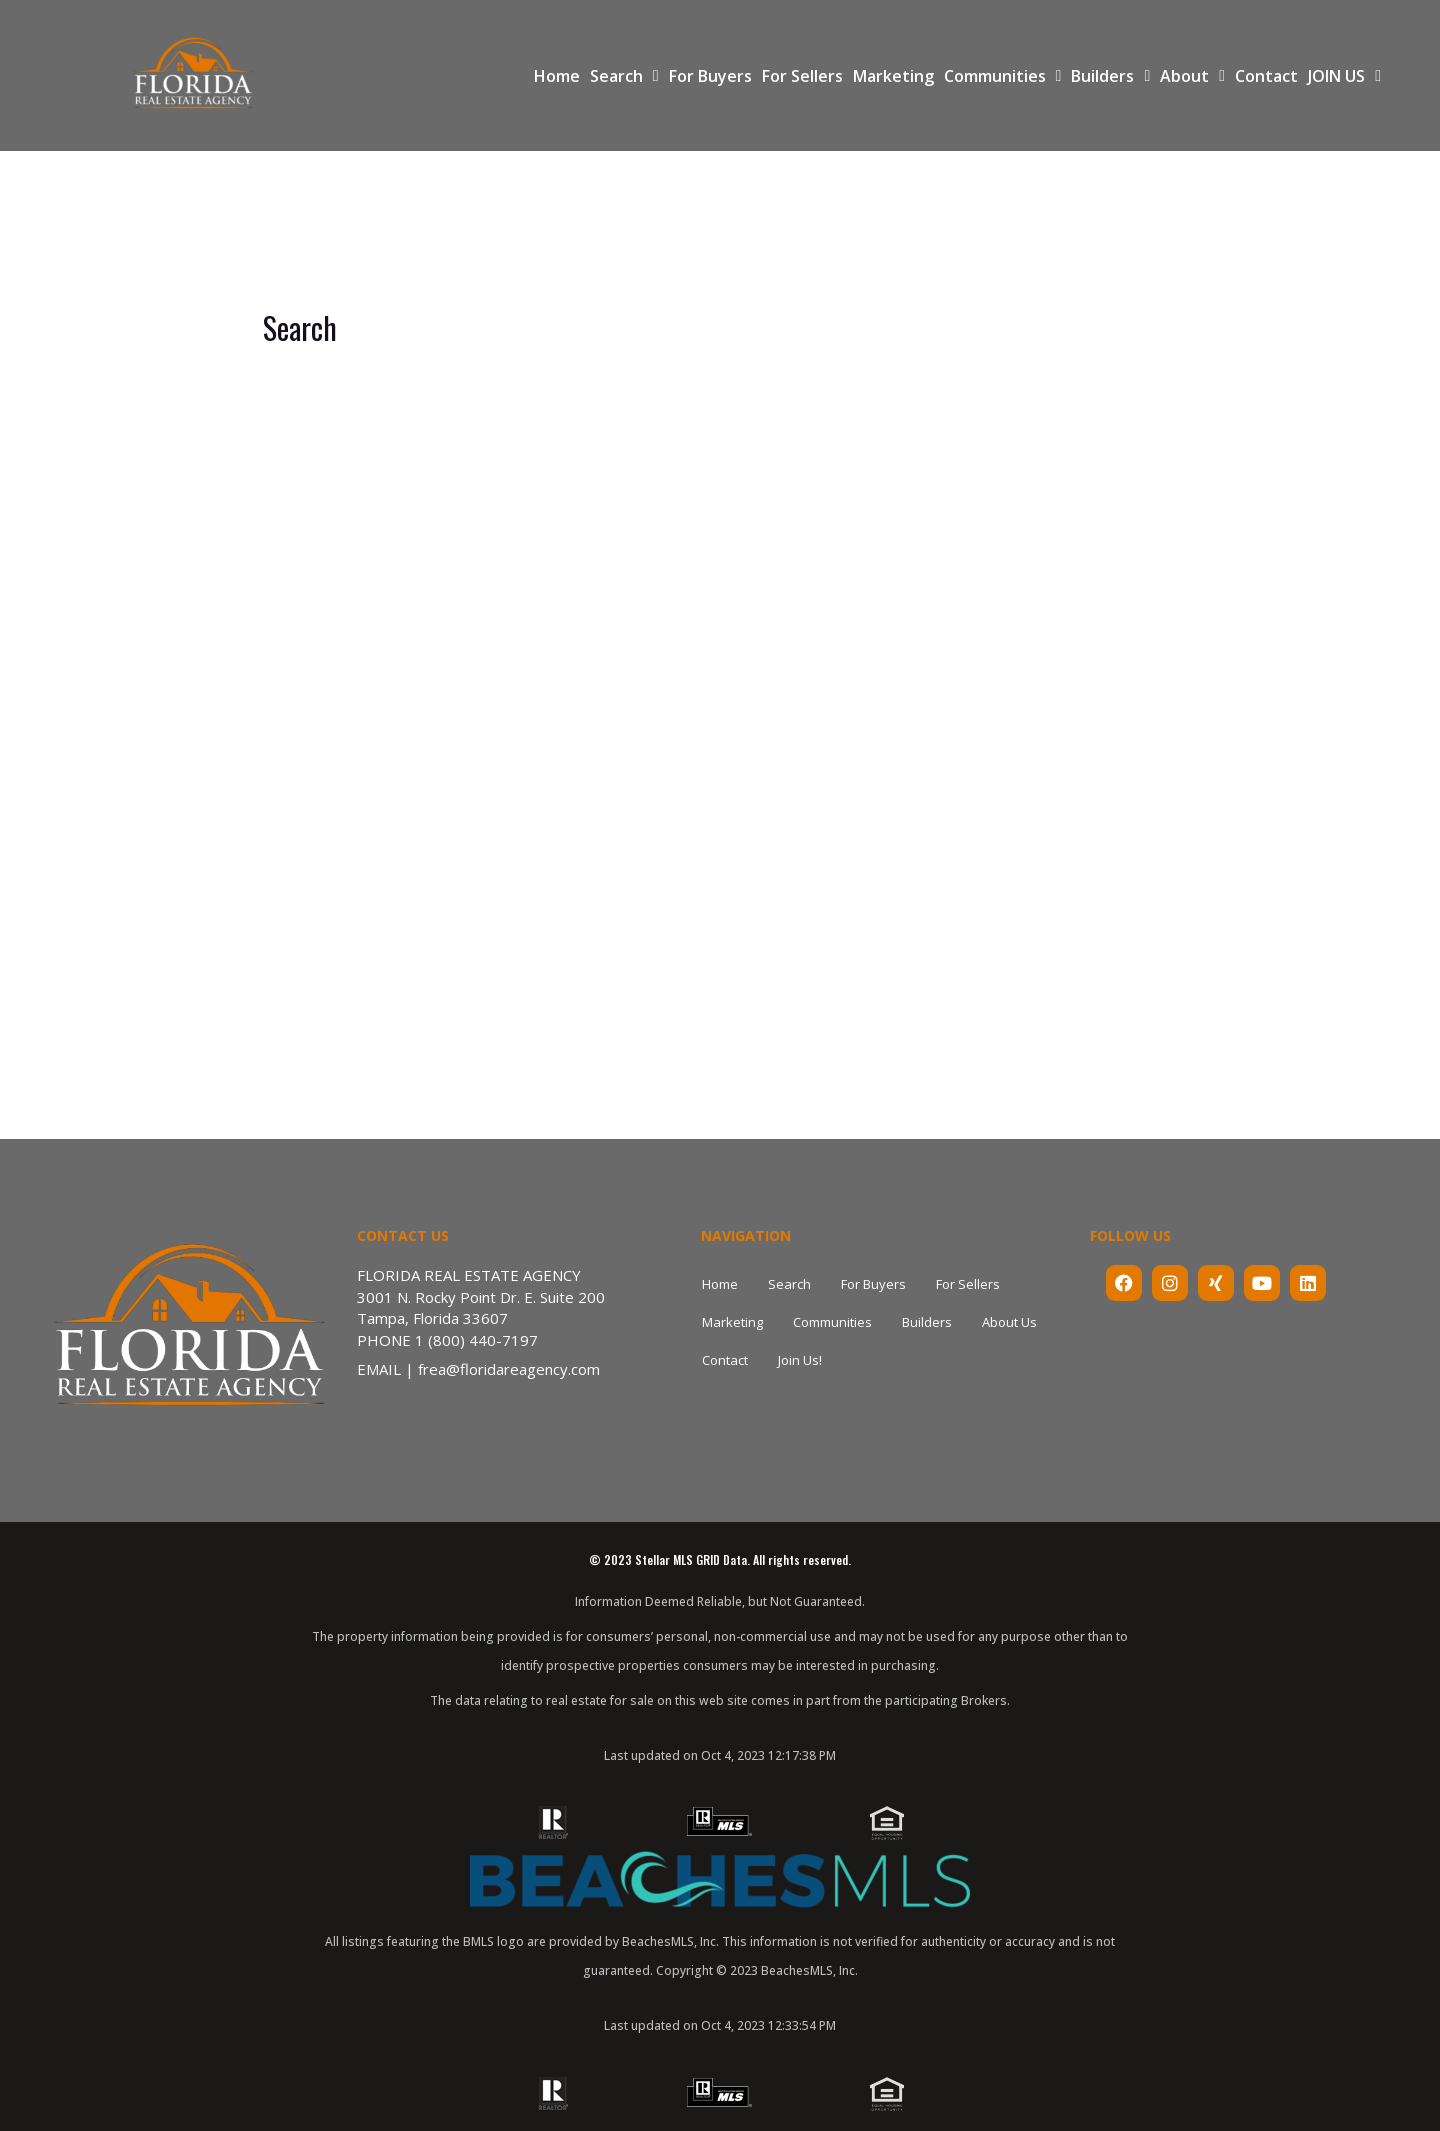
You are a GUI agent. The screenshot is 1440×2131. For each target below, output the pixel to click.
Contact (1266, 76)
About (1192, 76)
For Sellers (802, 76)
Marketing (893, 76)
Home (557, 76)
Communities (1003, 76)
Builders (1110, 76)
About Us (1009, 1322)
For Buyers (710, 76)
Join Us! (800, 1360)
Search (624, 76)
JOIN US (1344, 76)
